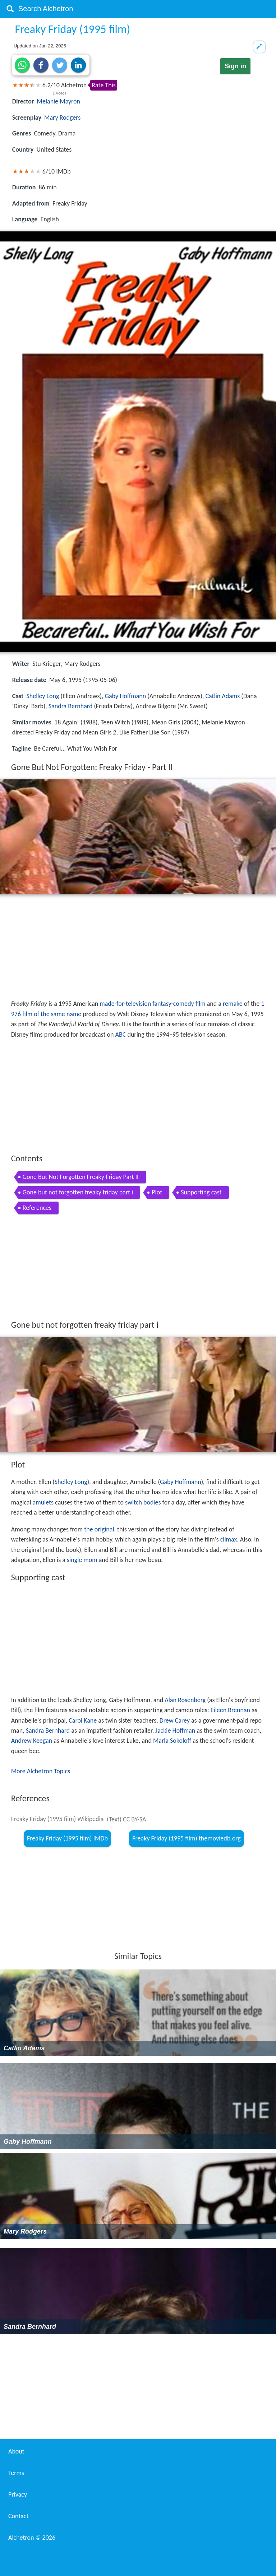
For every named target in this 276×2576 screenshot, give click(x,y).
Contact (18, 2516)
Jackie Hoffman (175, 1730)
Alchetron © (31, 2538)
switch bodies (143, 1502)
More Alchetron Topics (40, 1771)
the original (99, 1529)
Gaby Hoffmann (125, 696)
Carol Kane (83, 1720)
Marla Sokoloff (172, 1741)
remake (233, 1004)
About (16, 2451)
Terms (16, 2473)
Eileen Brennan (230, 1710)
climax (228, 1539)
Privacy (17, 2494)
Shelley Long (43, 696)
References (37, 1208)
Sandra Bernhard (70, 706)
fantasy (161, 1004)
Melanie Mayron (58, 101)
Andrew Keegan (31, 1741)
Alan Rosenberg (185, 1700)
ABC (120, 1034)
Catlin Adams (222, 696)
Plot (157, 1192)
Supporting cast (201, 1192)
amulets (43, 1502)
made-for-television (125, 1004)
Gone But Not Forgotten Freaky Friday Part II (81, 1177)
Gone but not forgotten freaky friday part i (78, 1192)
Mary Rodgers (62, 117)
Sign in (235, 66)
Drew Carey (175, 1720)
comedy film (189, 1004)
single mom (82, 1560)
